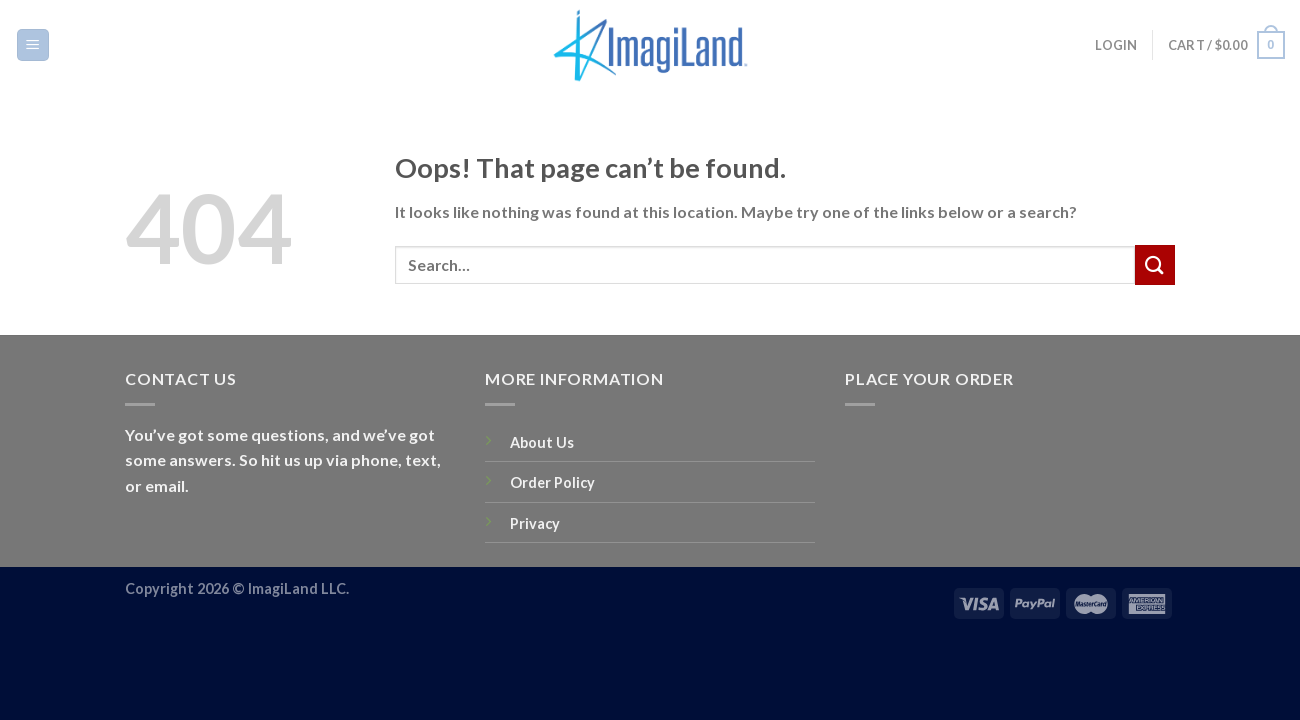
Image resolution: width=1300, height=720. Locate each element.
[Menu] (33, 45)
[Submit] (1155, 264)
